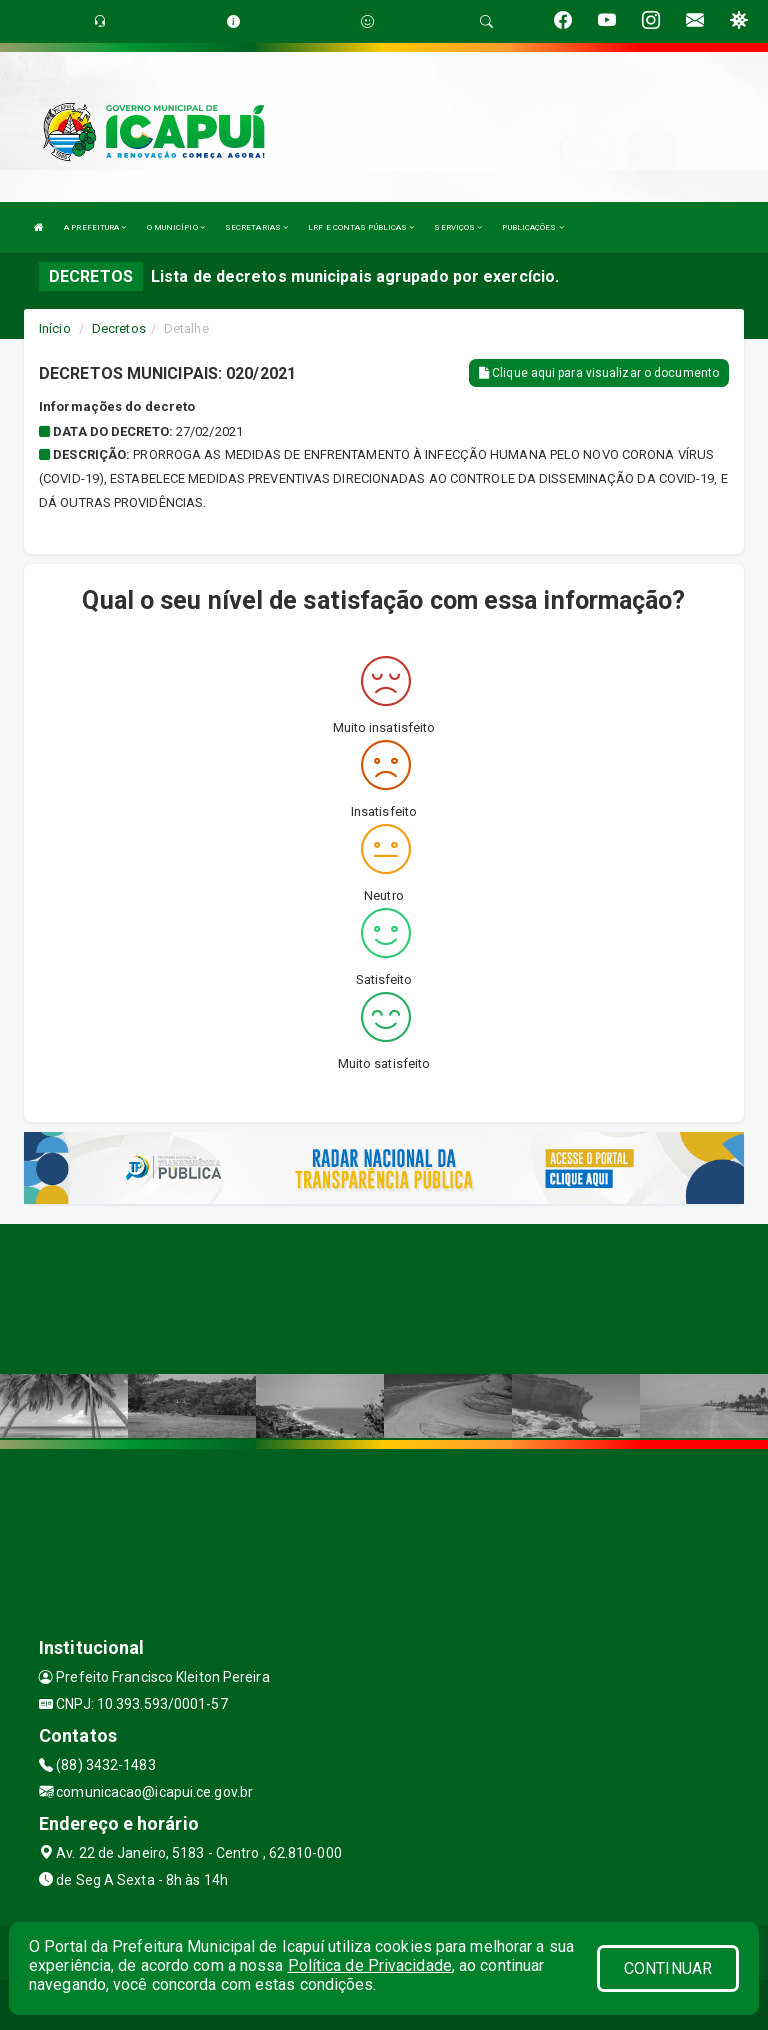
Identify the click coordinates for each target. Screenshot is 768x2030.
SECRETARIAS (256, 227)
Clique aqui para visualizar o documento (599, 373)
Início (55, 328)
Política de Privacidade (370, 1965)
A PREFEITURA (95, 227)
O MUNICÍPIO (176, 227)
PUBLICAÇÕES (532, 227)
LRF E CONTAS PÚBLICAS (361, 227)
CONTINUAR (668, 1968)
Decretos (119, 328)
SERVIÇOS (458, 227)
